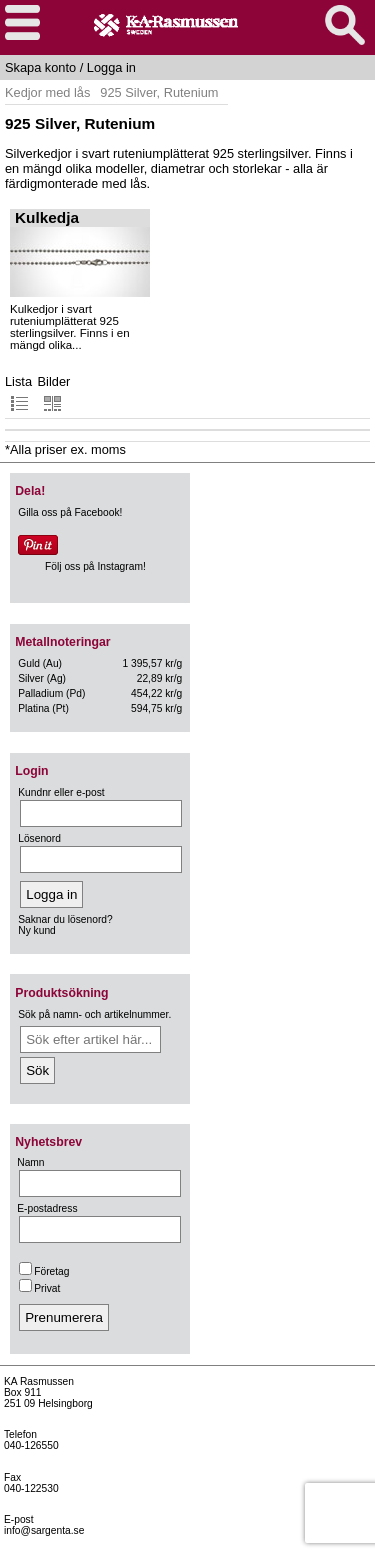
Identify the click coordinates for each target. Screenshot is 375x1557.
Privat (39, 1288)
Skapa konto (40, 67)
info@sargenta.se (44, 1530)
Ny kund (37, 930)
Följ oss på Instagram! (95, 566)
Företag (44, 1271)
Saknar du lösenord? (65, 919)
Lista (18, 393)
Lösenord (39, 838)
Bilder (54, 393)
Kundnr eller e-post (61, 792)
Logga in (111, 67)
